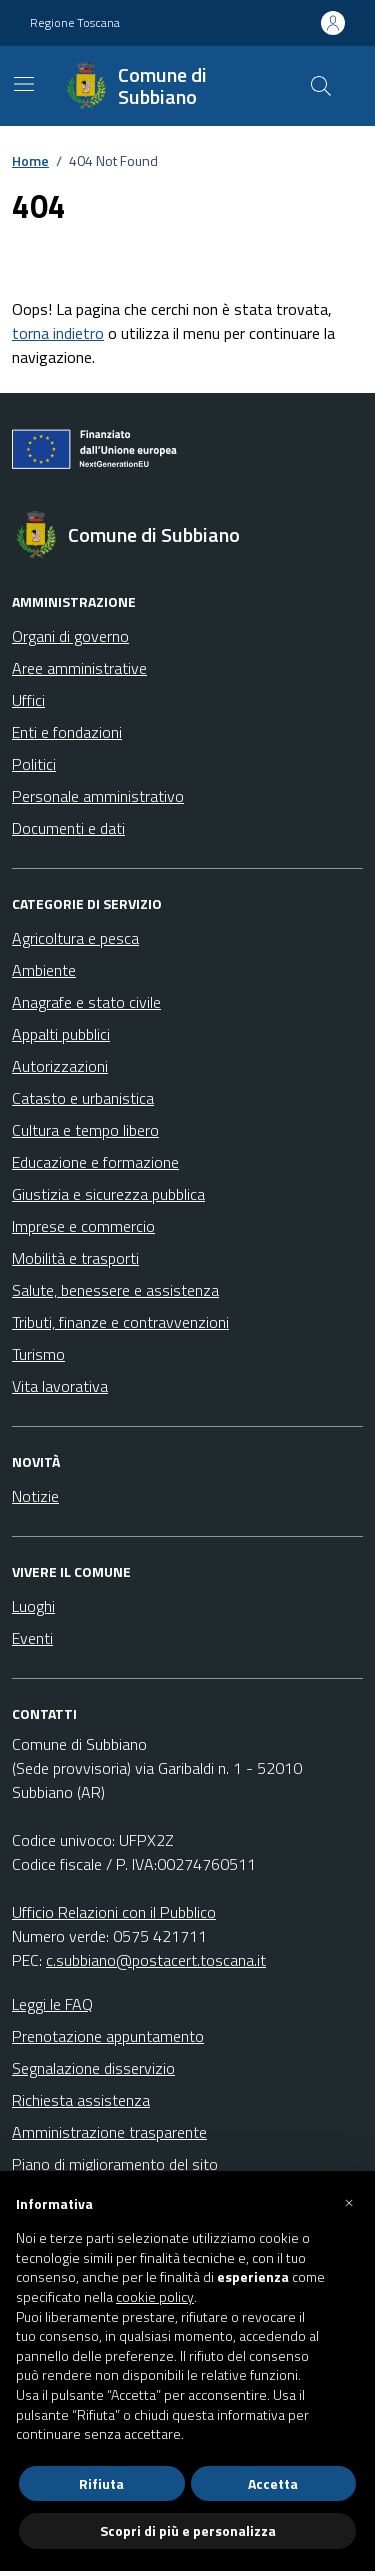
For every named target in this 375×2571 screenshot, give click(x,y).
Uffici (28, 700)
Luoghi (33, 1606)
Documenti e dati (68, 828)
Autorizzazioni (60, 1066)
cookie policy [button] (155, 2297)
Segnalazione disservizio (93, 2068)
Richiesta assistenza (81, 2100)
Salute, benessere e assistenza (115, 1290)
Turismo (38, 1354)
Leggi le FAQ (52, 2004)
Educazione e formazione (95, 1162)
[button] (349, 2203)
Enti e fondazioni (67, 732)
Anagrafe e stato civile (86, 1002)
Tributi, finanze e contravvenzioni (120, 1322)
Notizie (35, 1496)
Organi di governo (70, 636)
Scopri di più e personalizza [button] (188, 2530)
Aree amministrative (79, 668)
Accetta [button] (273, 2483)
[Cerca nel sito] (321, 86)
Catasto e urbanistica (83, 1098)
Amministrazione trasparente (109, 2132)
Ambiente (44, 970)
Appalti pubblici (61, 1034)
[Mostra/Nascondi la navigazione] (24, 84)
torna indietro (58, 333)
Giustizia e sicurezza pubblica (108, 1194)
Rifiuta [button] (101, 2483)
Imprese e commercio (83, 1226)
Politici (34, 764)
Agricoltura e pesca (75, 938)
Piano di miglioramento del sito (115, 2164)
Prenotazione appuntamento (108, 2036)
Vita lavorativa (60, 1386)
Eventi (32, 1638)
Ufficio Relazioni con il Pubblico (114, 1912)
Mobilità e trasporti (75, 1258)
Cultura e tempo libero (85, 1130)
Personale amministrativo (98, 796)
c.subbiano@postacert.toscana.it (156, 1960)
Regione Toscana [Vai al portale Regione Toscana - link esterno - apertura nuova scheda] (75, 23)
